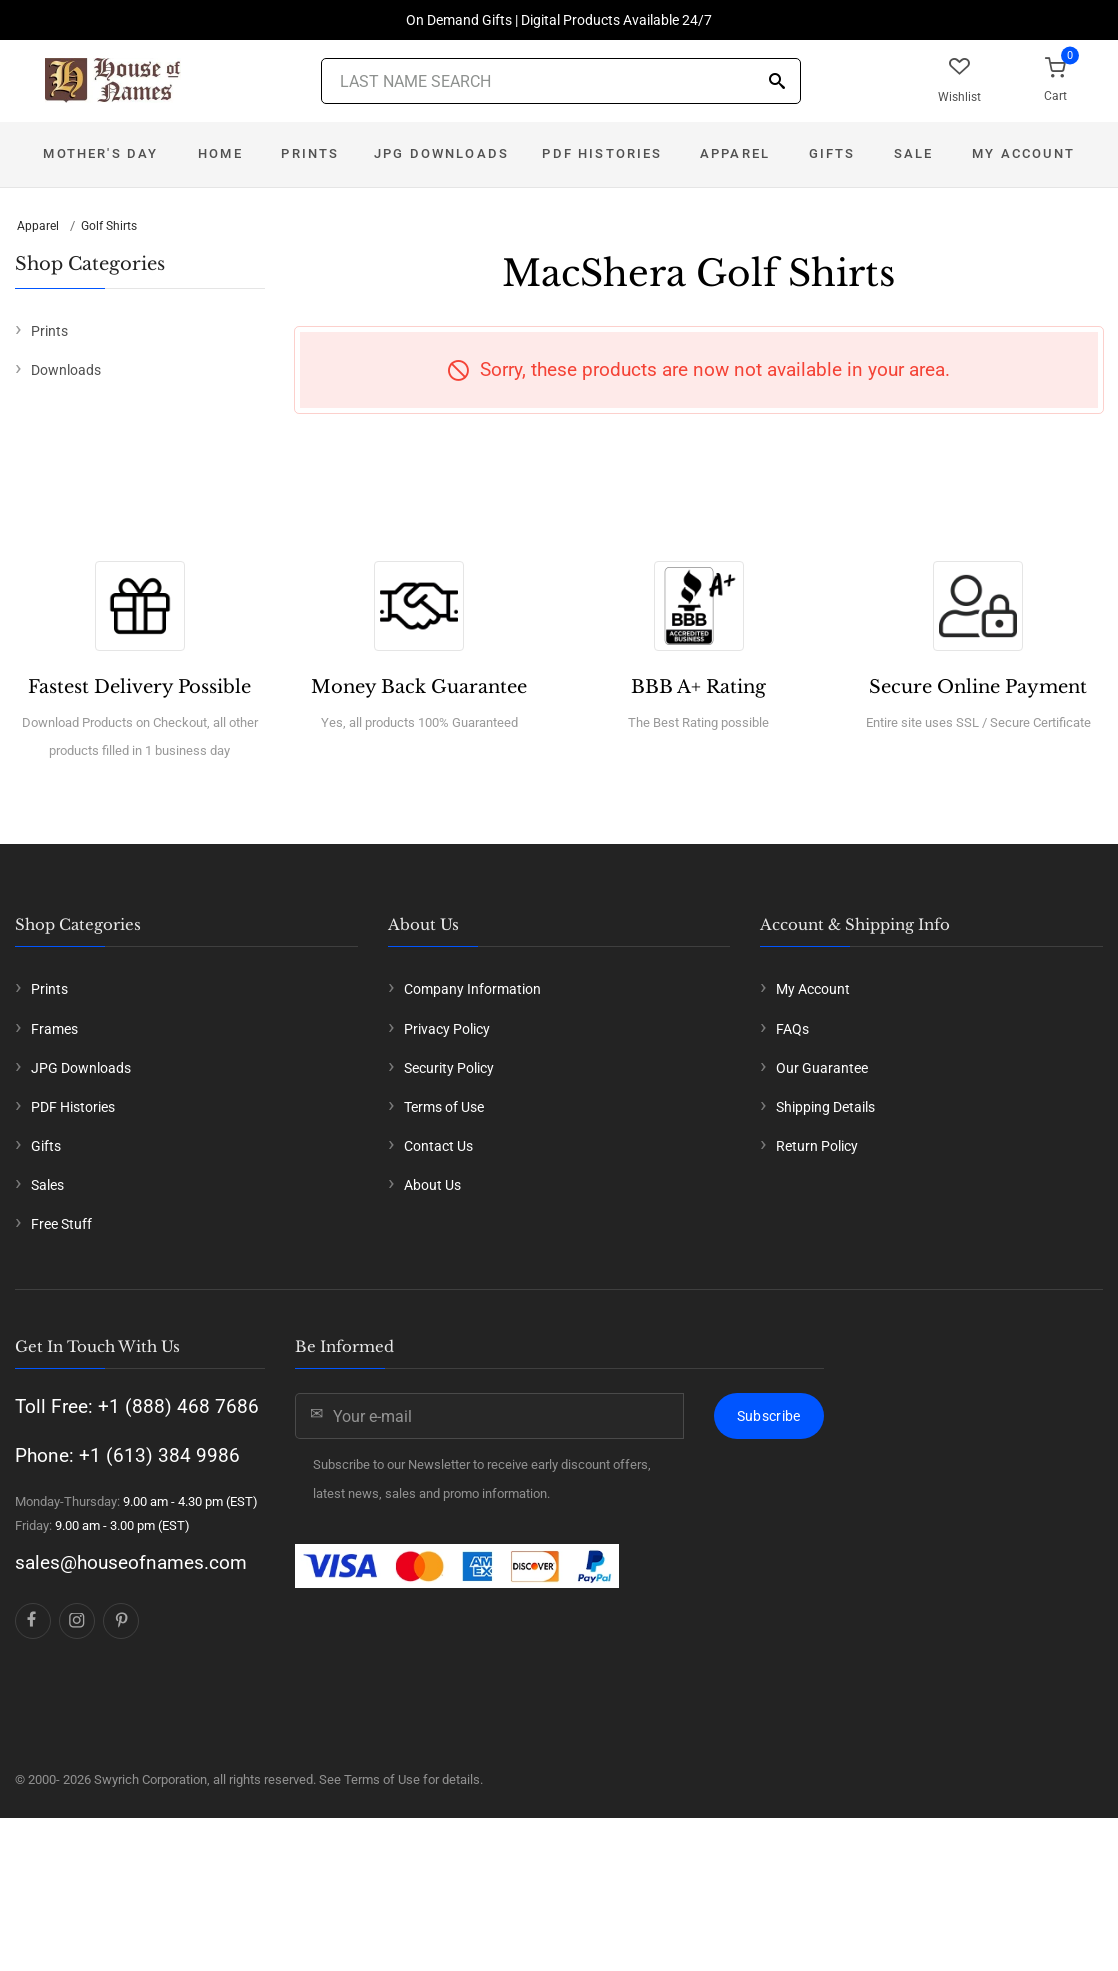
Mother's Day (100, 153)
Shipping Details (825, 1107)
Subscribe (769, 1416)
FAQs (792, 1029)
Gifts (832, 153)
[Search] (777, 82)
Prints (310, 153)
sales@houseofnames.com (131, 1562)
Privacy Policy (447, 1029)
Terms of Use (444, 1107)
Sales (47, 1185)
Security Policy (449, 1068)
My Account (1023, 153)
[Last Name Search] (561, 81)
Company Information (472, 989)
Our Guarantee (822, 1068)
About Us (432, 1185)
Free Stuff (61, 1224)
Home (220, 153)
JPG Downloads (441, 153)
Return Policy (817, 1146)
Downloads (66, 370)
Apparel (735, 153)
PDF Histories (602, 153)
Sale (914, 153)
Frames (54, 1029)
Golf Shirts (109, 226)
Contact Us (438, 1146)
